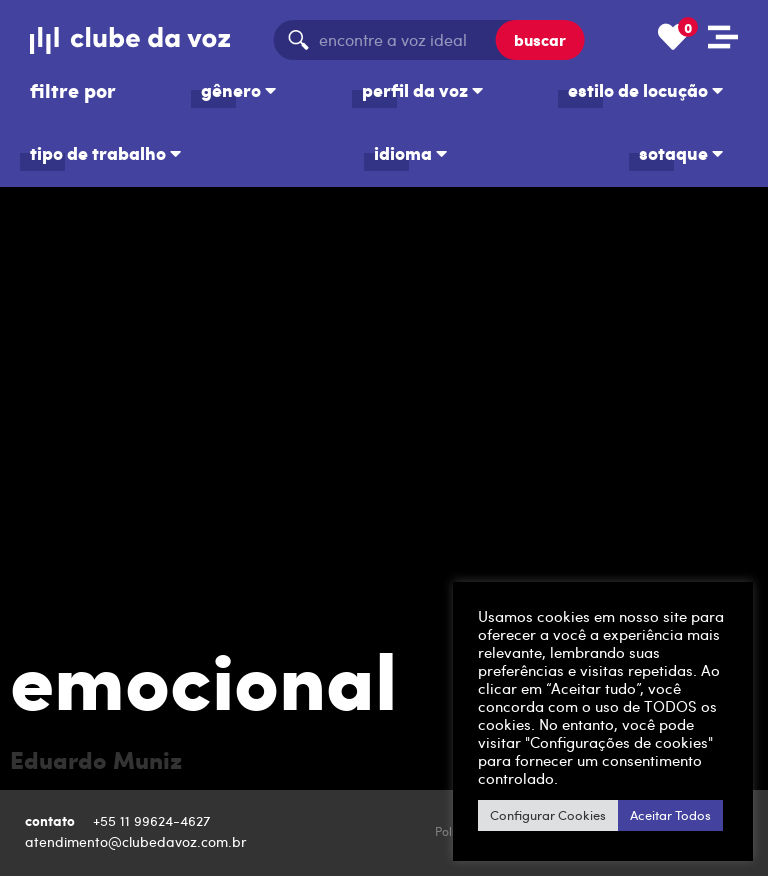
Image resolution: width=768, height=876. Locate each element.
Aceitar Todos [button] (670, 815)
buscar (540, 39)
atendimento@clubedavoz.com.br (138, 841)
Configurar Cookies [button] (548, 815)
